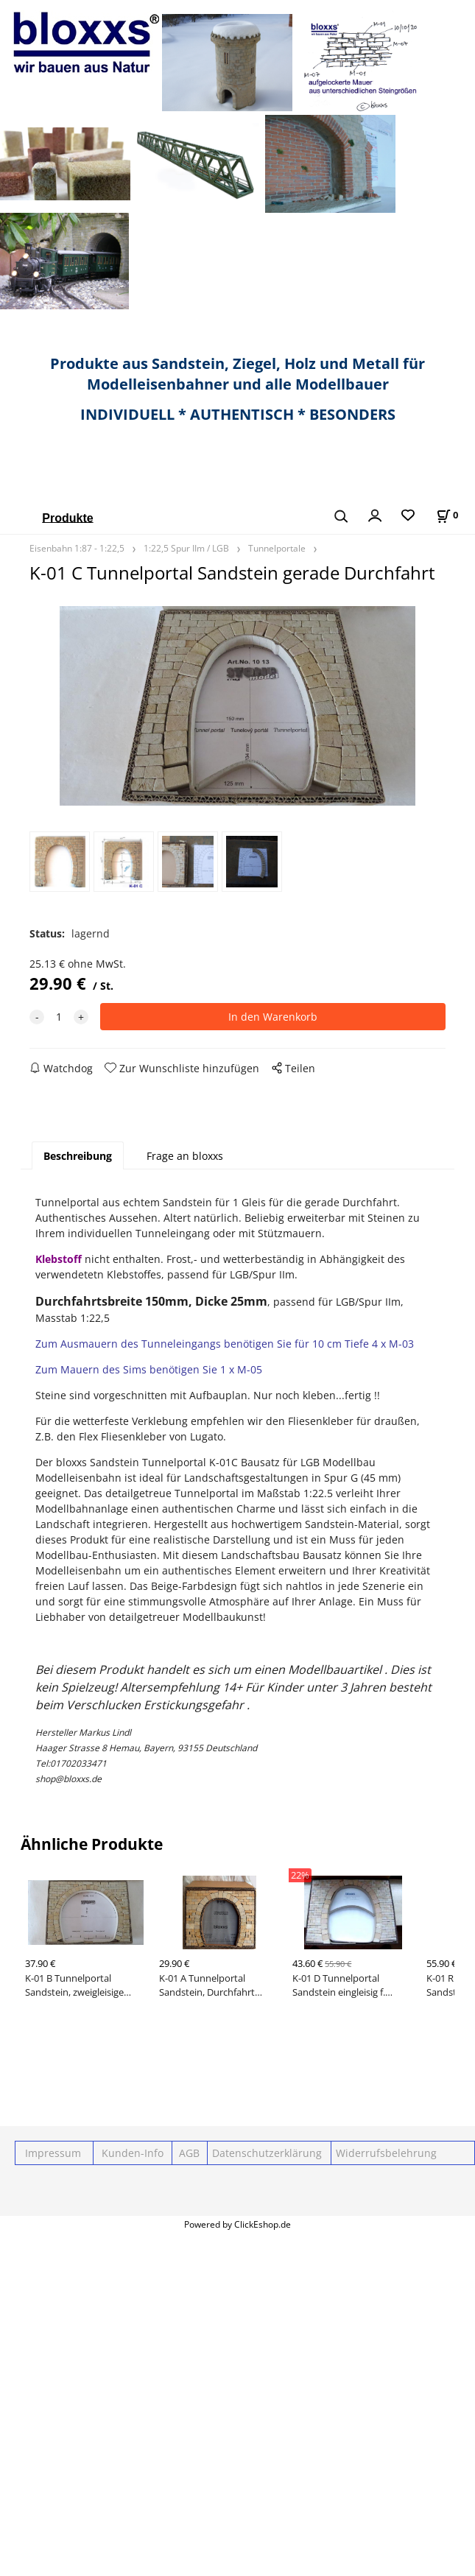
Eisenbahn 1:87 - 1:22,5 (76, 548)
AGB (189, 2153)
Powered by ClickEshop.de (237, 2224)
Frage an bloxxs (185, 1156)
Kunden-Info (132, 2153)
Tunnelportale (277, 548)
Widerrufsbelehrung (385, 2153)
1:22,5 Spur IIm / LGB (186, 548)
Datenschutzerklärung (265, 2153)
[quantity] (59, 1016)
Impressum (53, 2153)
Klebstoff (58, 1259)
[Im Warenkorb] (447, 515)
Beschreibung (77, 1156)
